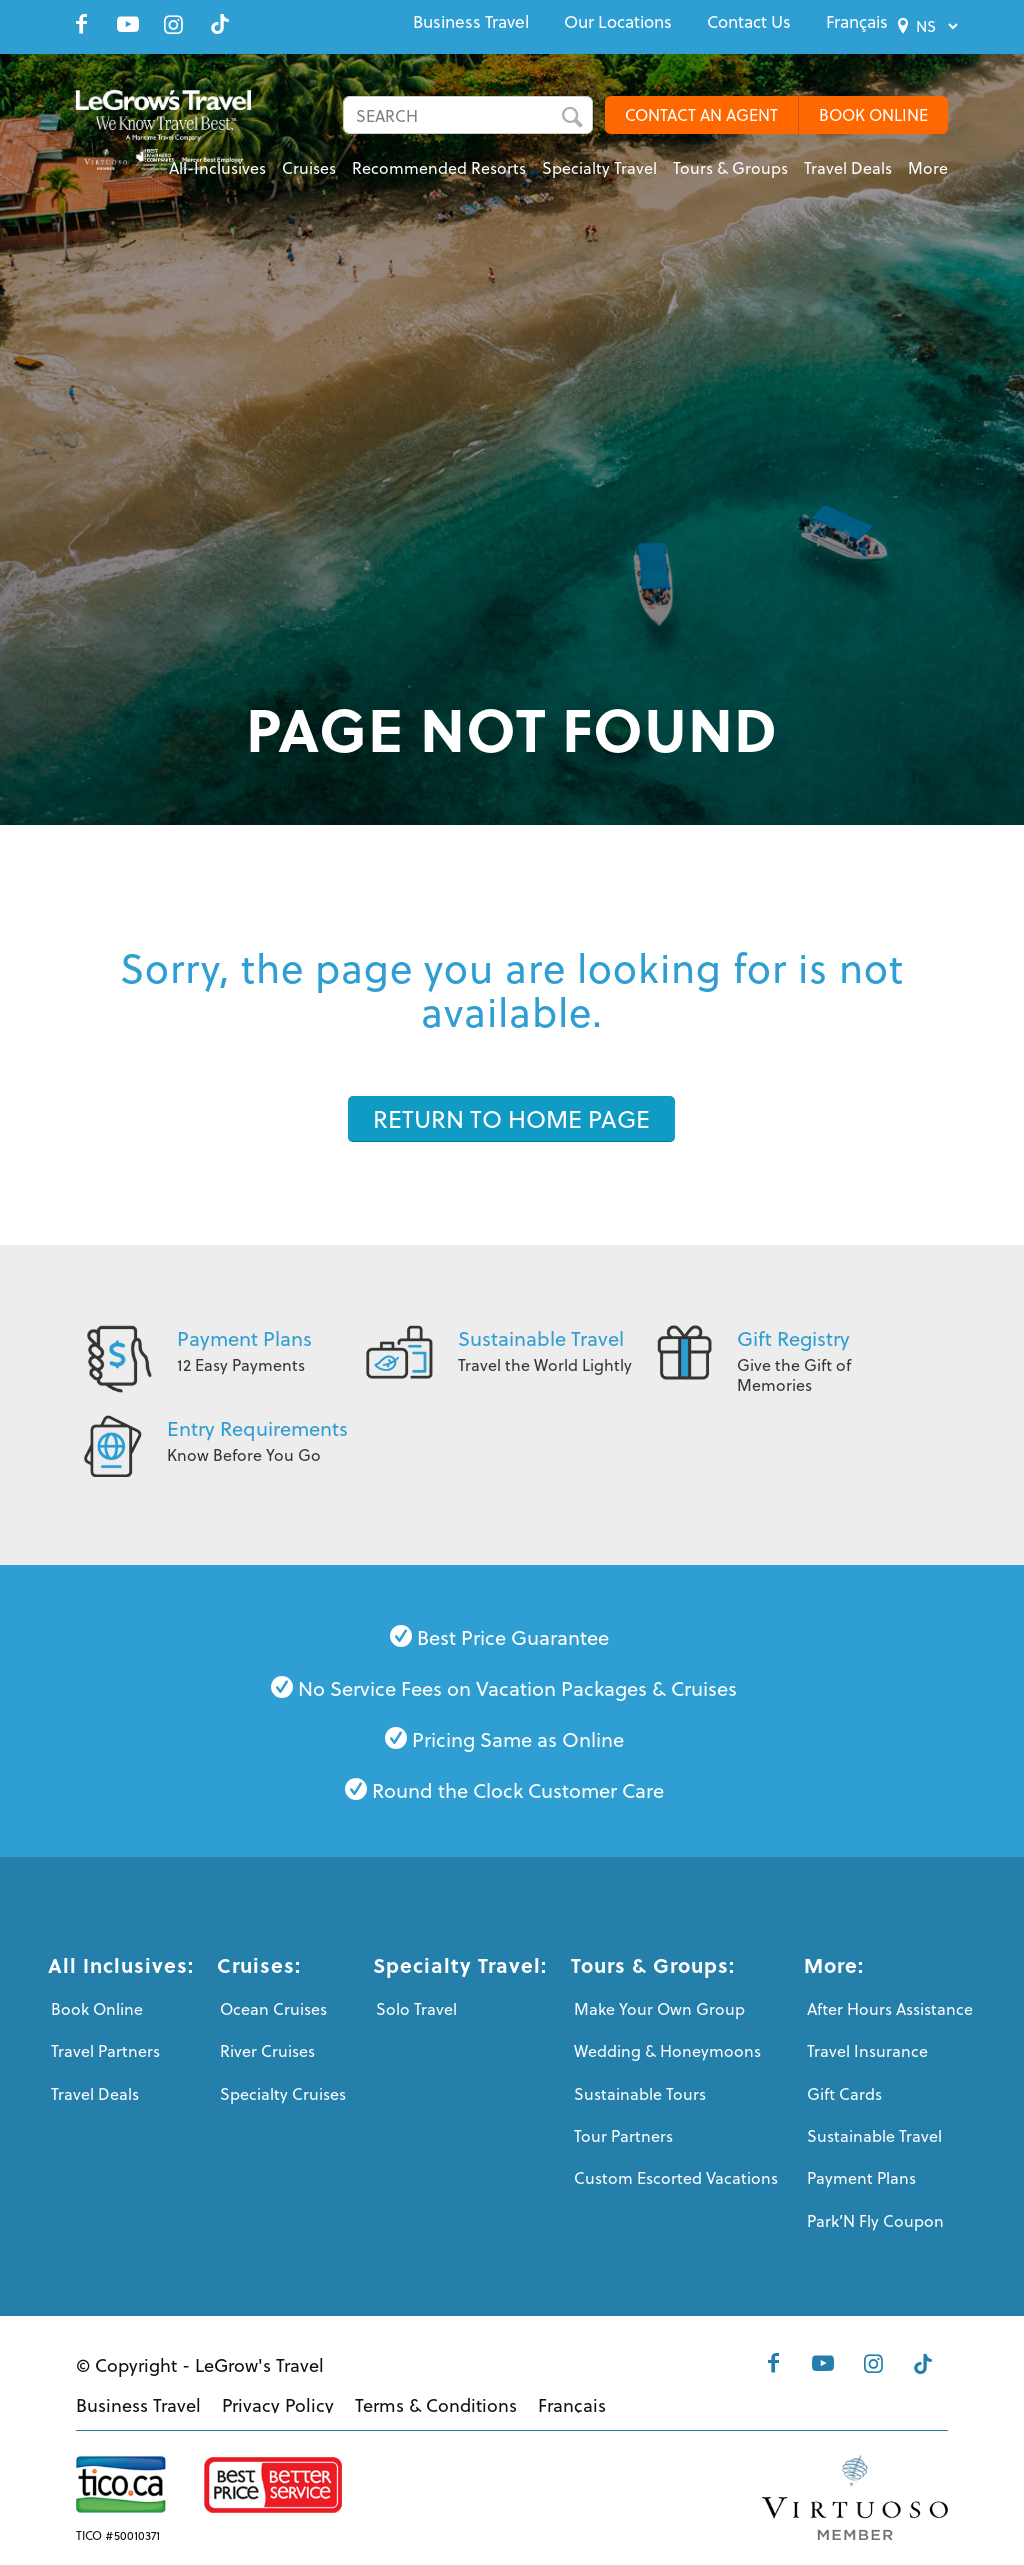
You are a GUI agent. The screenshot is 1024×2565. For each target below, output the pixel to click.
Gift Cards (844, 2093)
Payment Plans (244, 1338)
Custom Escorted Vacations (676, 2177)
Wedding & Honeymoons (667, 2050)
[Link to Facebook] (82, 24)
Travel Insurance (867, 2050)
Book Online (97, 2008)
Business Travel (471, 22)
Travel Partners (105, 2050)
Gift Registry (793, 1338)
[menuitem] (471, 22)
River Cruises (267, 2050)
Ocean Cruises (273, 2008)
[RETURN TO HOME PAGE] (511, 1119)
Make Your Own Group (659, 2008)
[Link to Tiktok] (220, 24)
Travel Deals (95, 2093)
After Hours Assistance (890, 2008)
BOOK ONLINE (873, 114)
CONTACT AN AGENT (701, 114)
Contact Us (749, 22)
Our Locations (618, 22)
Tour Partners (623, 2135)
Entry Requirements (257, 1428)
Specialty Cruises (283, 2093)
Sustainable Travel (541, 1338)
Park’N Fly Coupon (875, 2220)
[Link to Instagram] (174, 24)
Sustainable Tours (640, 2093)
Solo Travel (416, 2008)
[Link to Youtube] (128, 24)
